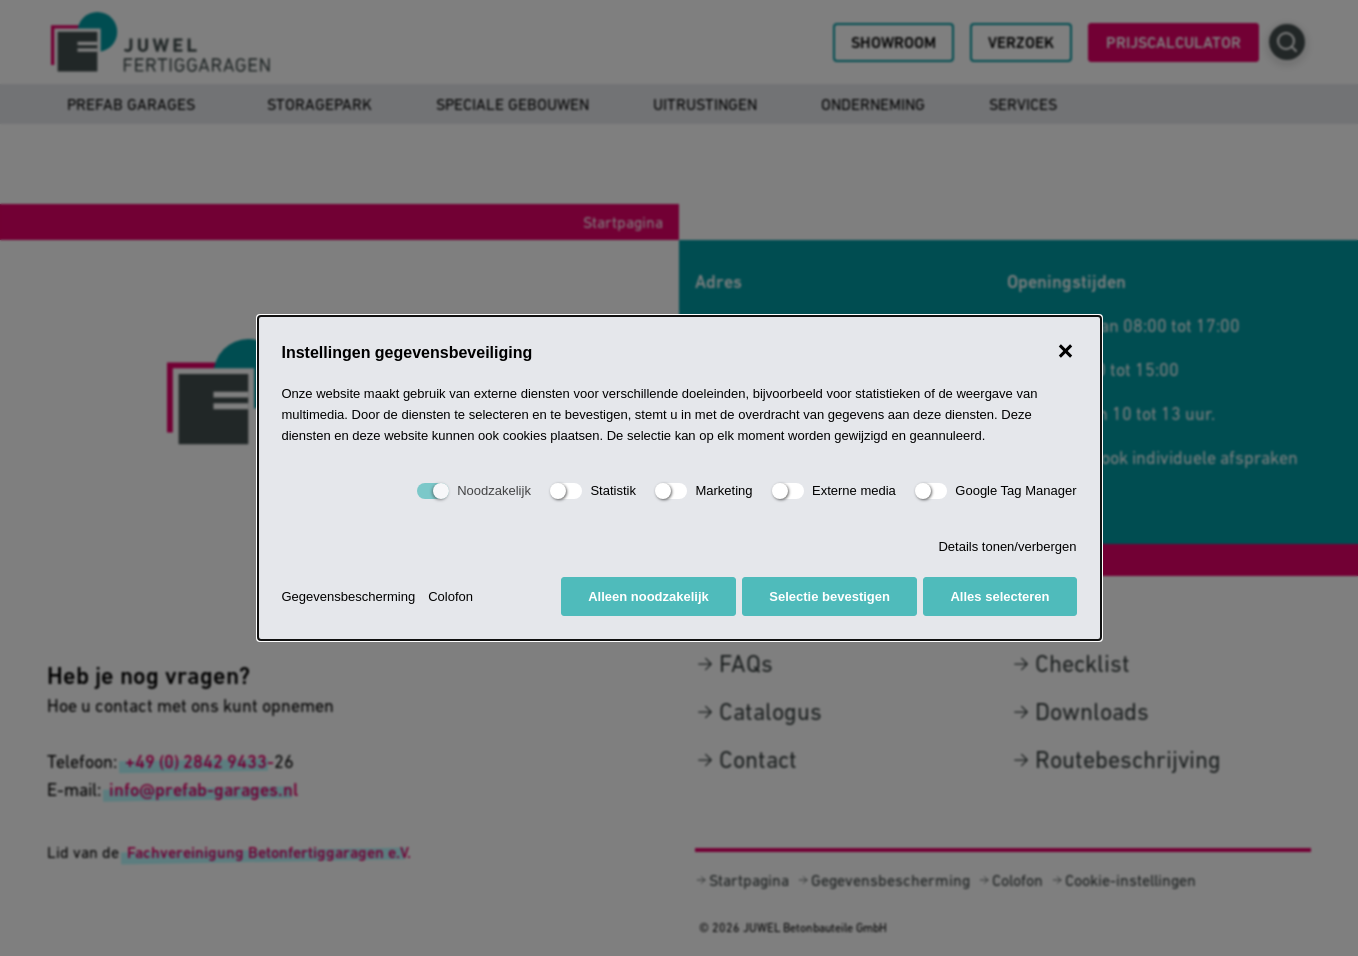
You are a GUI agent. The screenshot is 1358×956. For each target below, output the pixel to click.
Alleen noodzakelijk (648, 596)
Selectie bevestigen (829, 596)
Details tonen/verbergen (1007, 546)
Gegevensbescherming (349, 596)
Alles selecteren (999, 596)
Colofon (450, 596)
